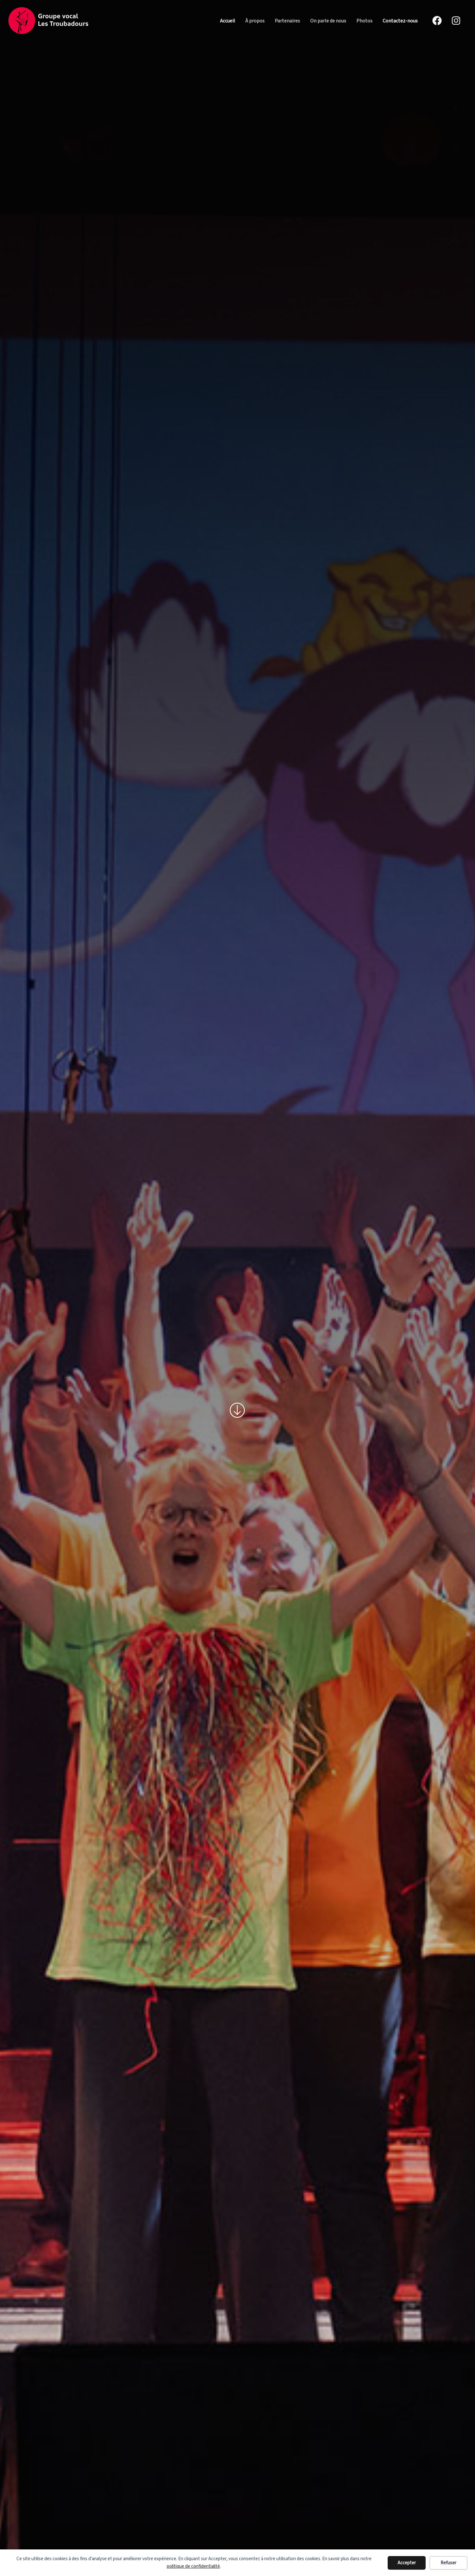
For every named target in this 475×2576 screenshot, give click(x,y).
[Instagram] (456, 20)
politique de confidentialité (193, 2566)
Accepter (406, 2563)
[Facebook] (437, 20)
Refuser (448, 2563)
